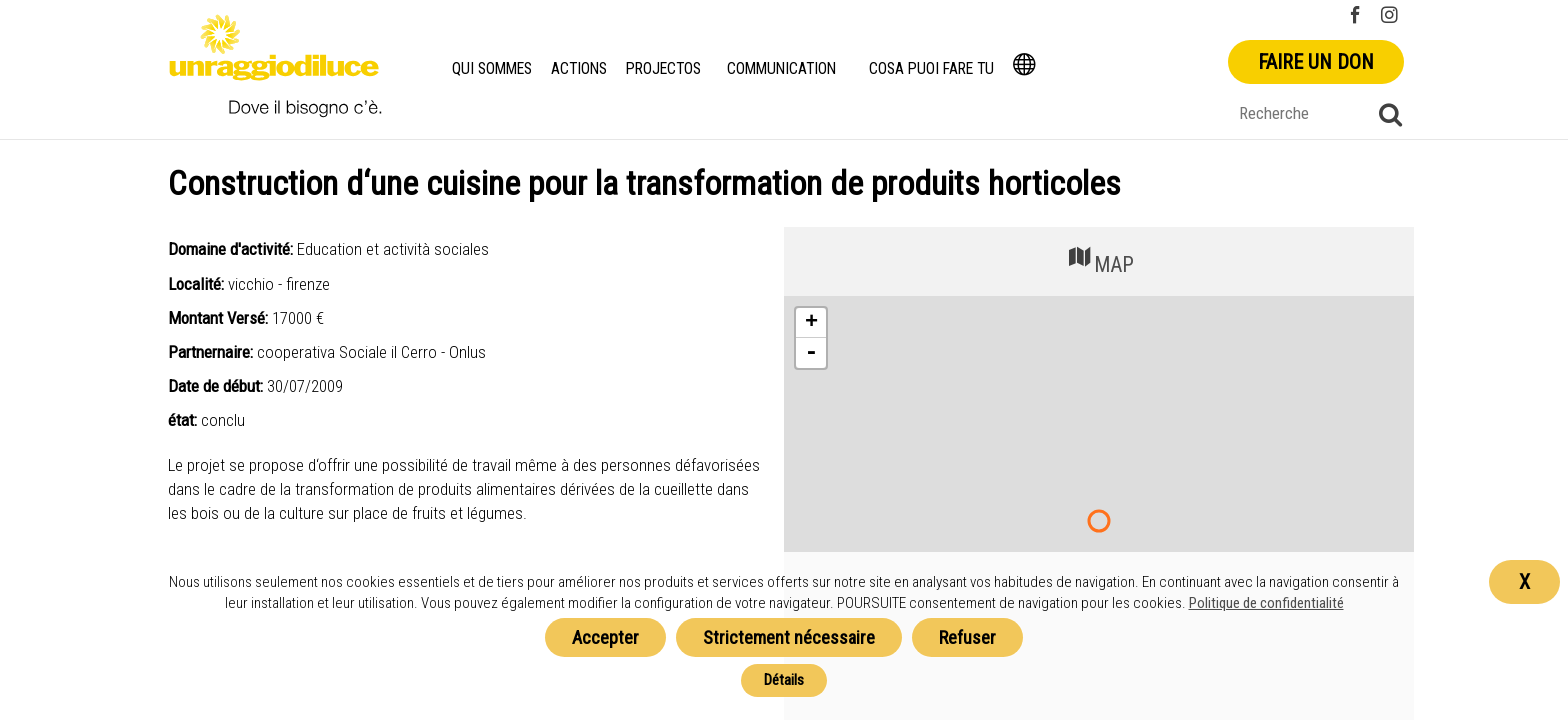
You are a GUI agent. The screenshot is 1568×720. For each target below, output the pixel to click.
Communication (784, 68)
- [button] (811, 353)
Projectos (666, 68)
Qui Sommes (493, 68)
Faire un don (1316, 62)
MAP (1099, 259)
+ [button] (811, 323)
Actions (582, 68)
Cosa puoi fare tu (935, 68)
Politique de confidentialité (1266, 603)
